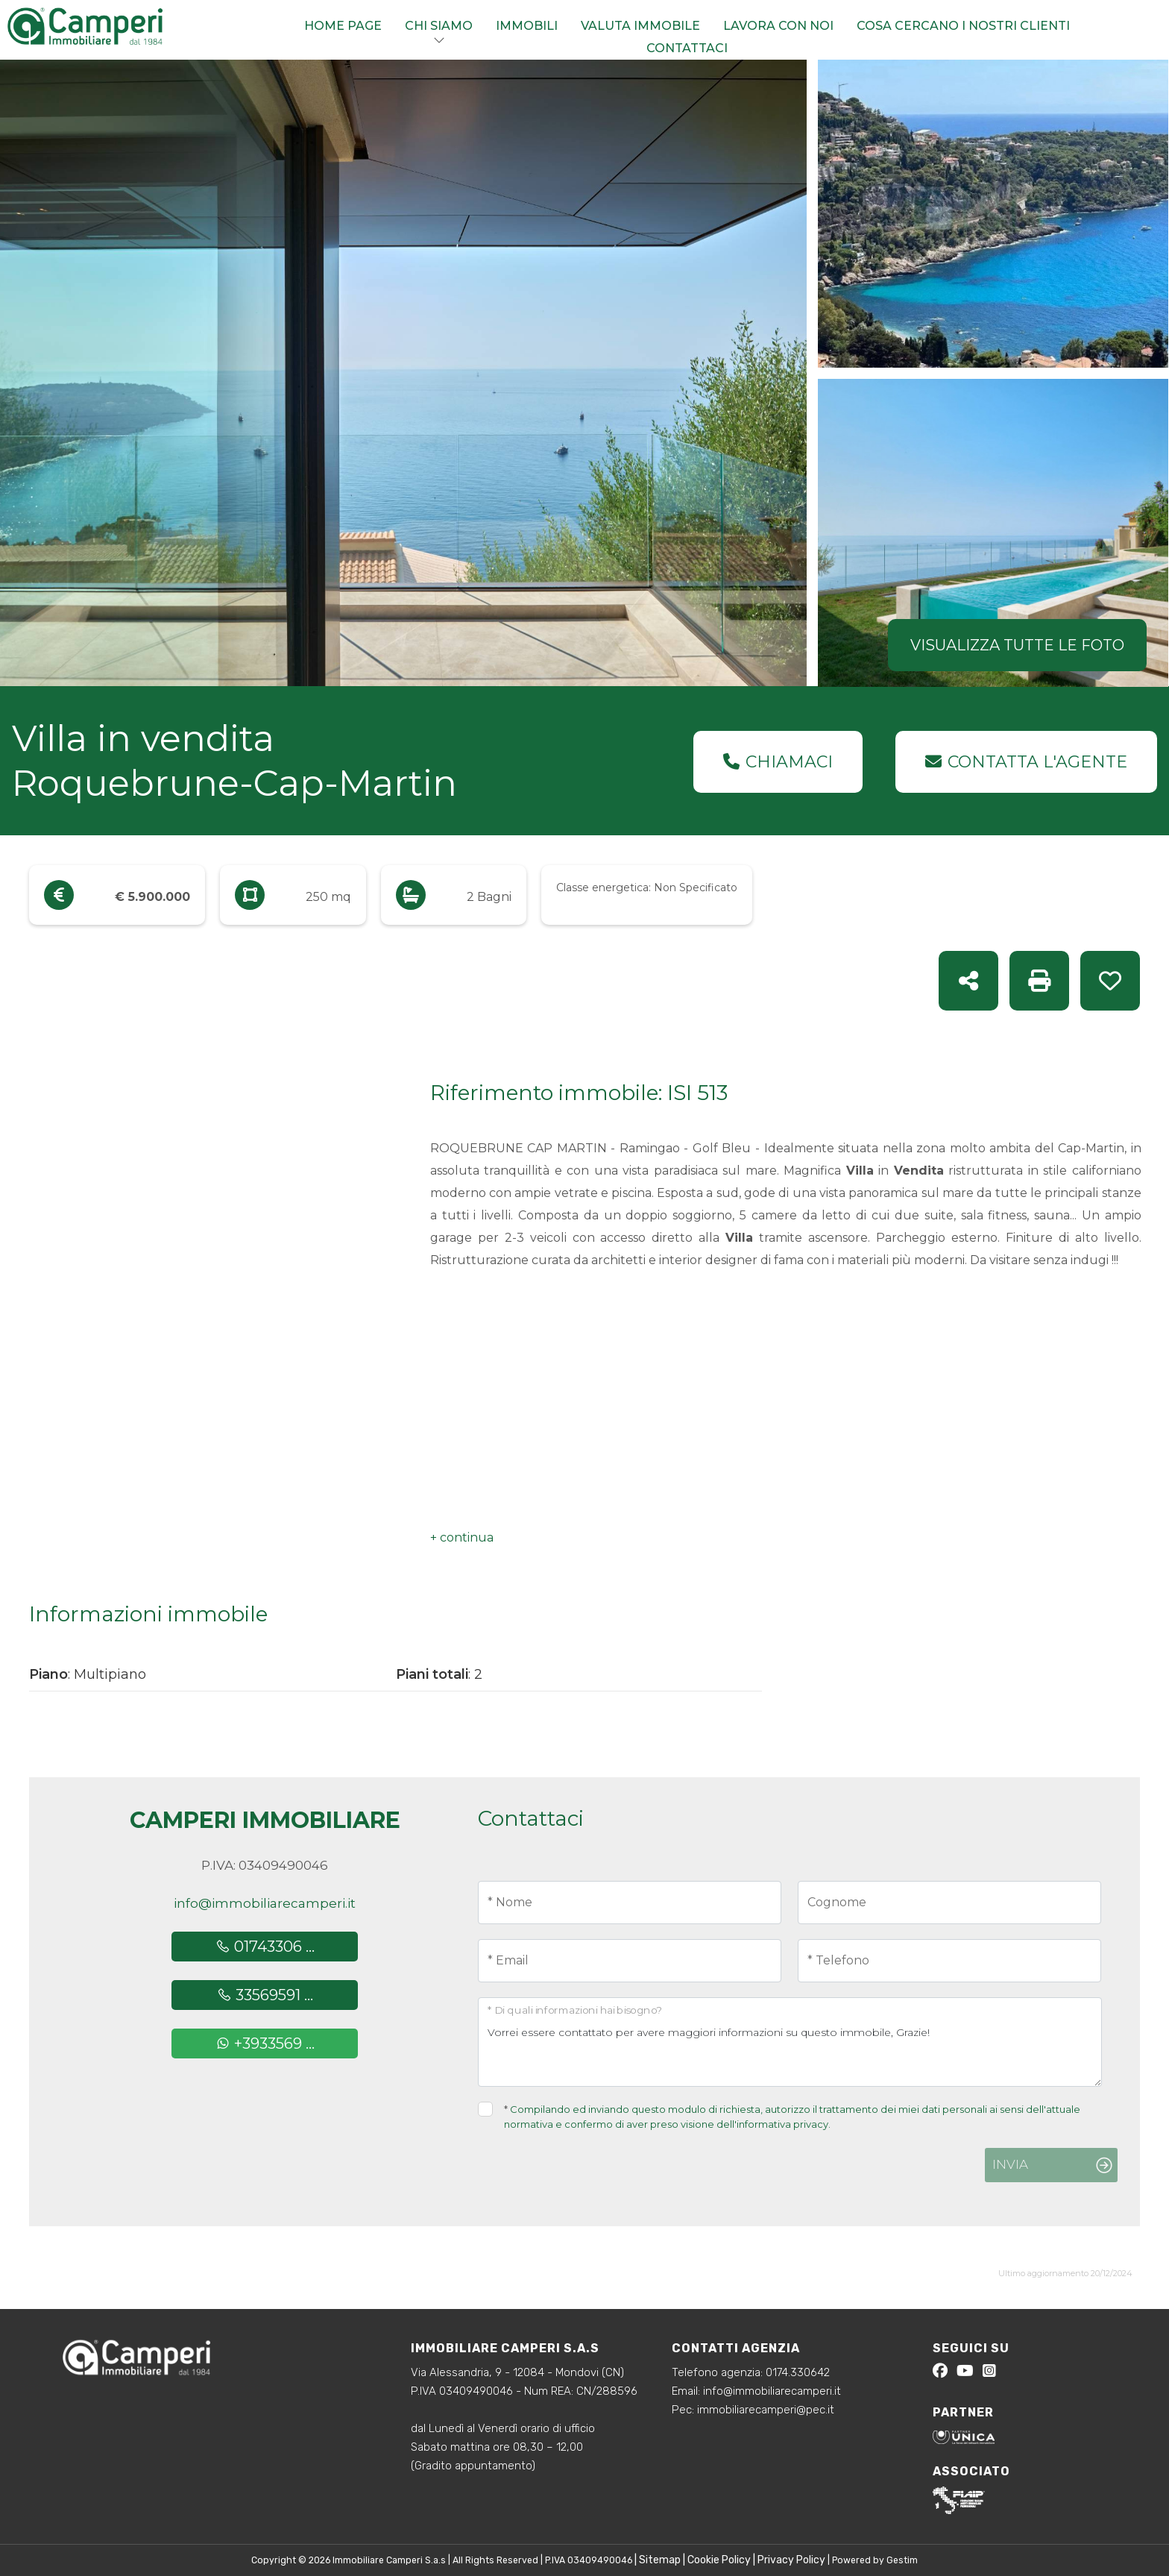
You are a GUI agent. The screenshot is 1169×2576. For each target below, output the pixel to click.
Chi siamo (439, 26)
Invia (1010, 2164)
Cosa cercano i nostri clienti (963, 26)
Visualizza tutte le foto (1017, 645)
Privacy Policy (791, 2560)
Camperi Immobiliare (265, 1820)
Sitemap (660, 2560)
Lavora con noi (778, 26)
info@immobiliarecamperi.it (265, 1903)
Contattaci (687, 48)
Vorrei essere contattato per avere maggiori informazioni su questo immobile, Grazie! (790, 2042)
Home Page (343, 26)
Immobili (527, 26)
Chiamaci (778, 762)
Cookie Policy (719, 2560)
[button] (462, 1538)
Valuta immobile (640, 26)
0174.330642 (798, 2372)
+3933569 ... (265, 2043)
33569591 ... (265, 1995)
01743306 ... (265, 1946)
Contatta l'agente (1026, 762)
